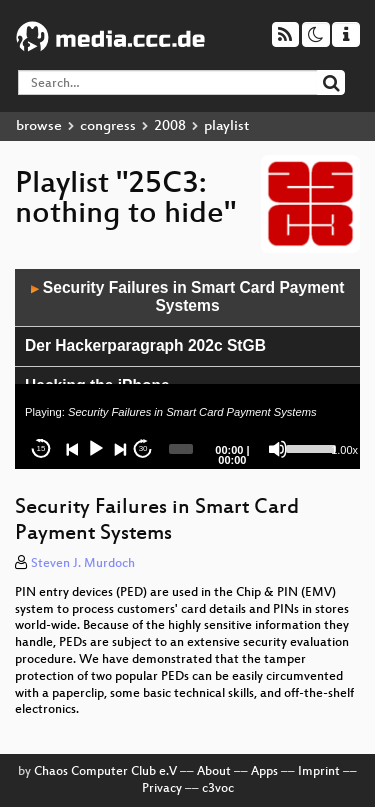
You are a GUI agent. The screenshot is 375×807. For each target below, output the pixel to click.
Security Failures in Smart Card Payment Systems (188, 297)
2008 (170, 126)
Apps (264, 772)
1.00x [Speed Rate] (344, 450)
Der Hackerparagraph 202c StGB (145, 345)
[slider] (180, 449)
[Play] (96, 449)
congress (108, 126)
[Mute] (278, 449)
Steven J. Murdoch (83, 564)
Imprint (319, 772)
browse (39, 126)
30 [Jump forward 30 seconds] (143, 448)
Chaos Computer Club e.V (105, 772)
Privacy (162, 789)
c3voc (218, 789)
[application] (187, 369)
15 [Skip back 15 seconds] (41, 448)
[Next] (120, 449)
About (214, 772)
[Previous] (73, 449)
